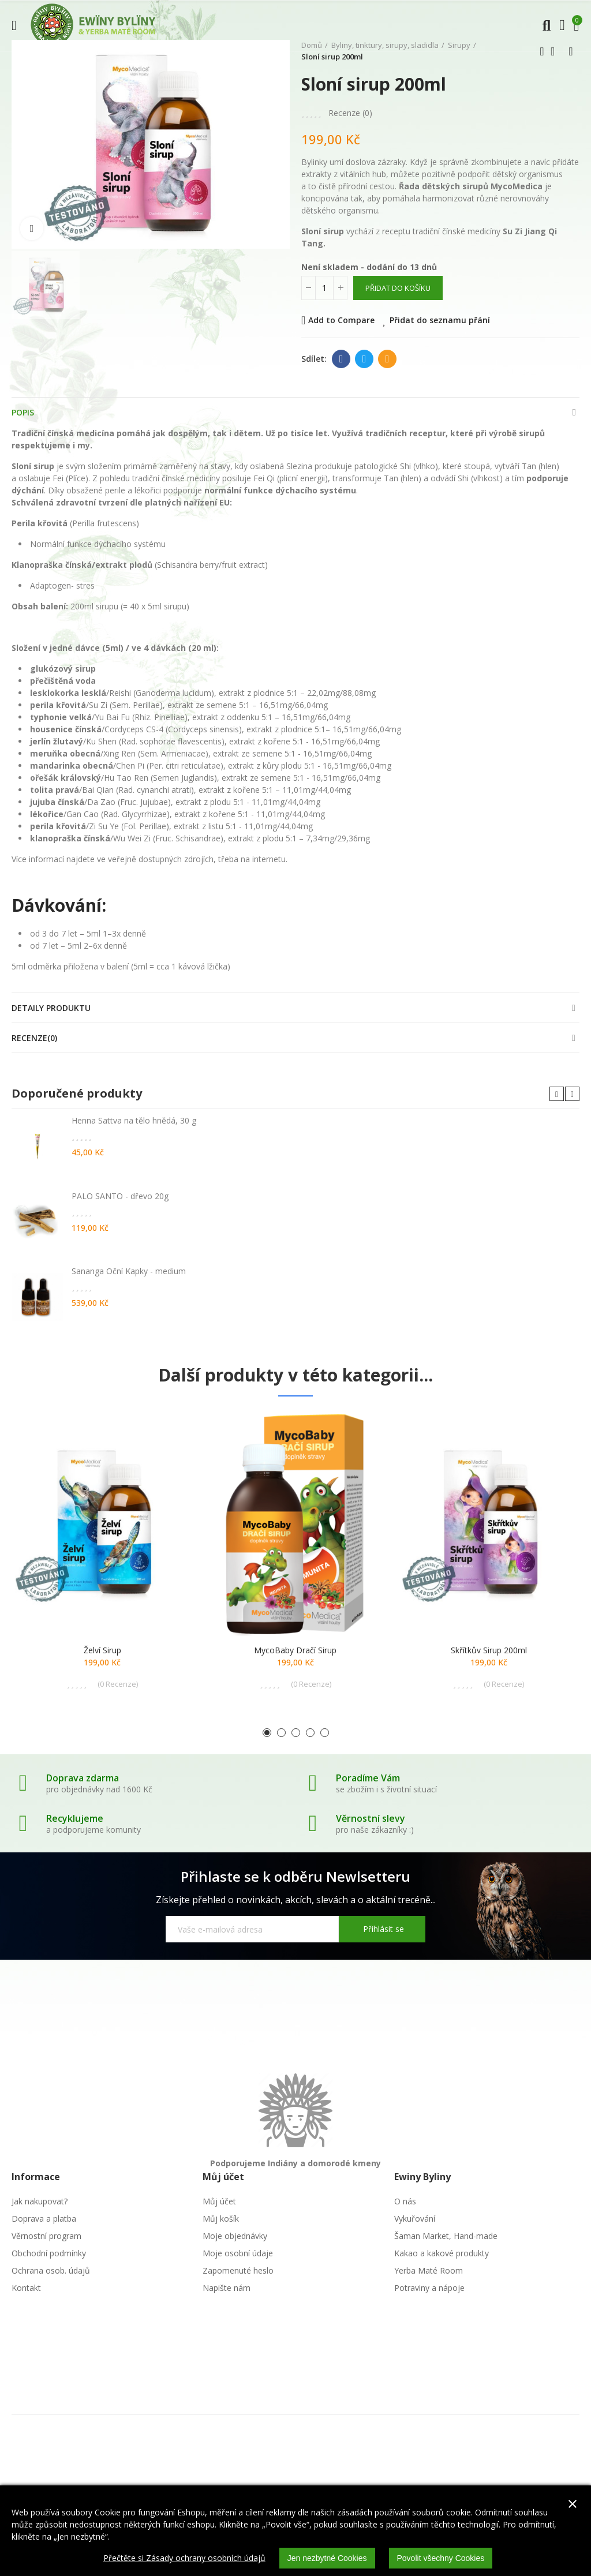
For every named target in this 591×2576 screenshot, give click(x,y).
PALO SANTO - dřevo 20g (120, 1195)
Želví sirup (102, 1650)
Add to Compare (341, 319)
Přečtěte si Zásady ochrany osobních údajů (184, 2557)
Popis (23, 412)
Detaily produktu (51, 1007)
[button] (556, 1094)
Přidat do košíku (398, 288)
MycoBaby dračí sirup (295, 1650)
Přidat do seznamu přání (440, 319)
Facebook (341, 359)
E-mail (388, 359)
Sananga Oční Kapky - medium (129, 1270)
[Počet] (324, 288)
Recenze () (350, 113)
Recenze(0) (34, 1037)
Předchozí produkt (542, 51)
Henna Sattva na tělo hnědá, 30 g (134, 1120)
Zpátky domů (556, 51)
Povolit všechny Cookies (441, 2558)
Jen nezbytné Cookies (327, 2558)
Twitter (364, 359)
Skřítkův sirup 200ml (489, 1650)
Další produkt (570, 51)
